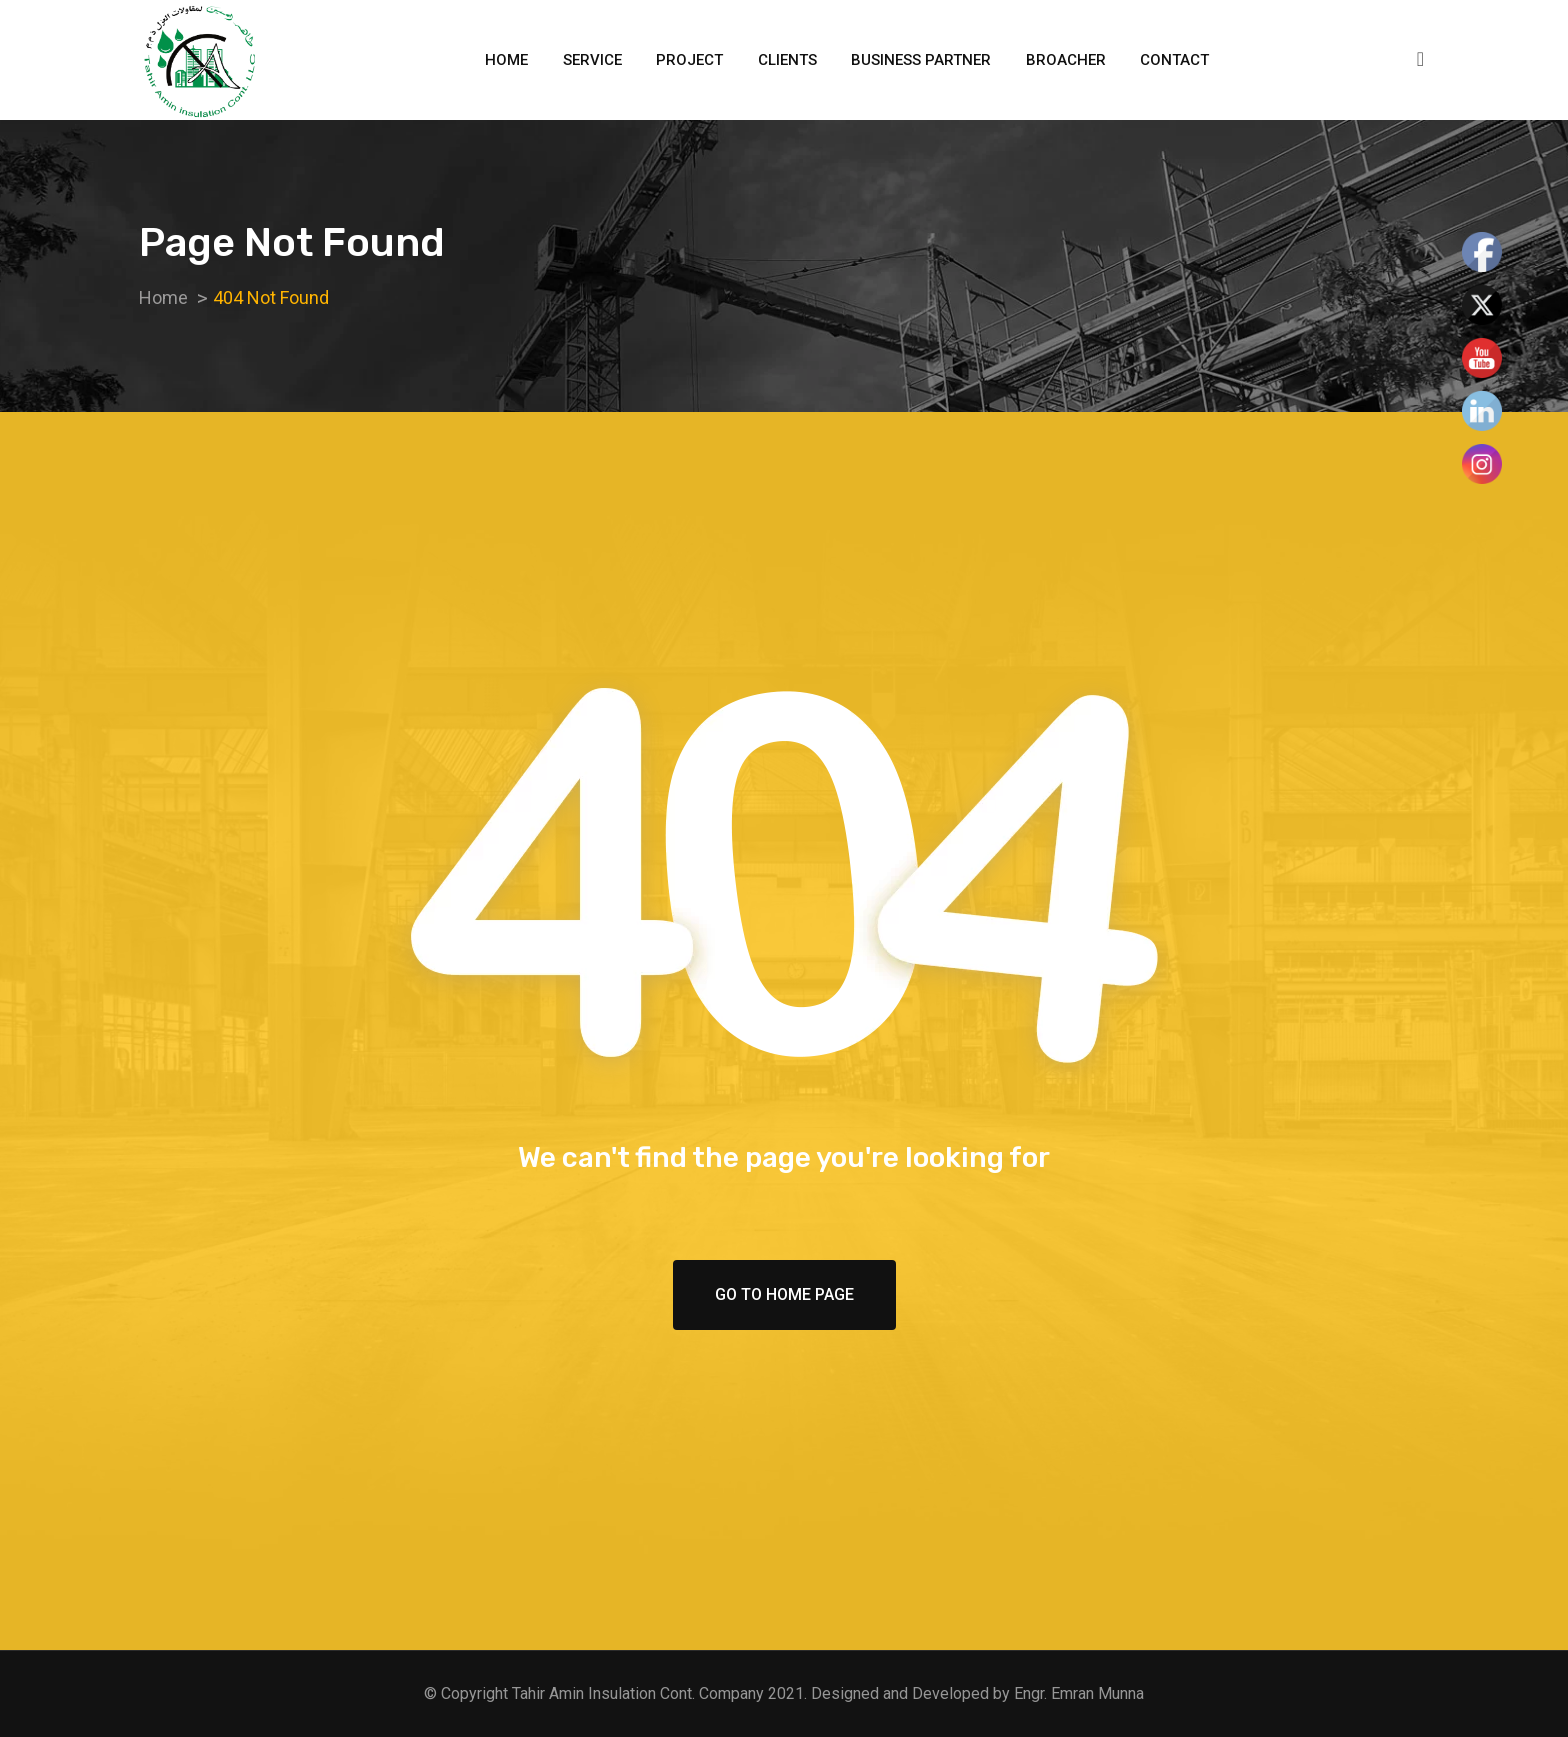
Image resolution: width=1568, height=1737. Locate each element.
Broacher (1066, 60)
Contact (1174, 60)
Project (689, 60)
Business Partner (921, 60)
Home (506, 60)
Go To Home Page (784, 1294)
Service (592, 60)
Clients (787, 60)
